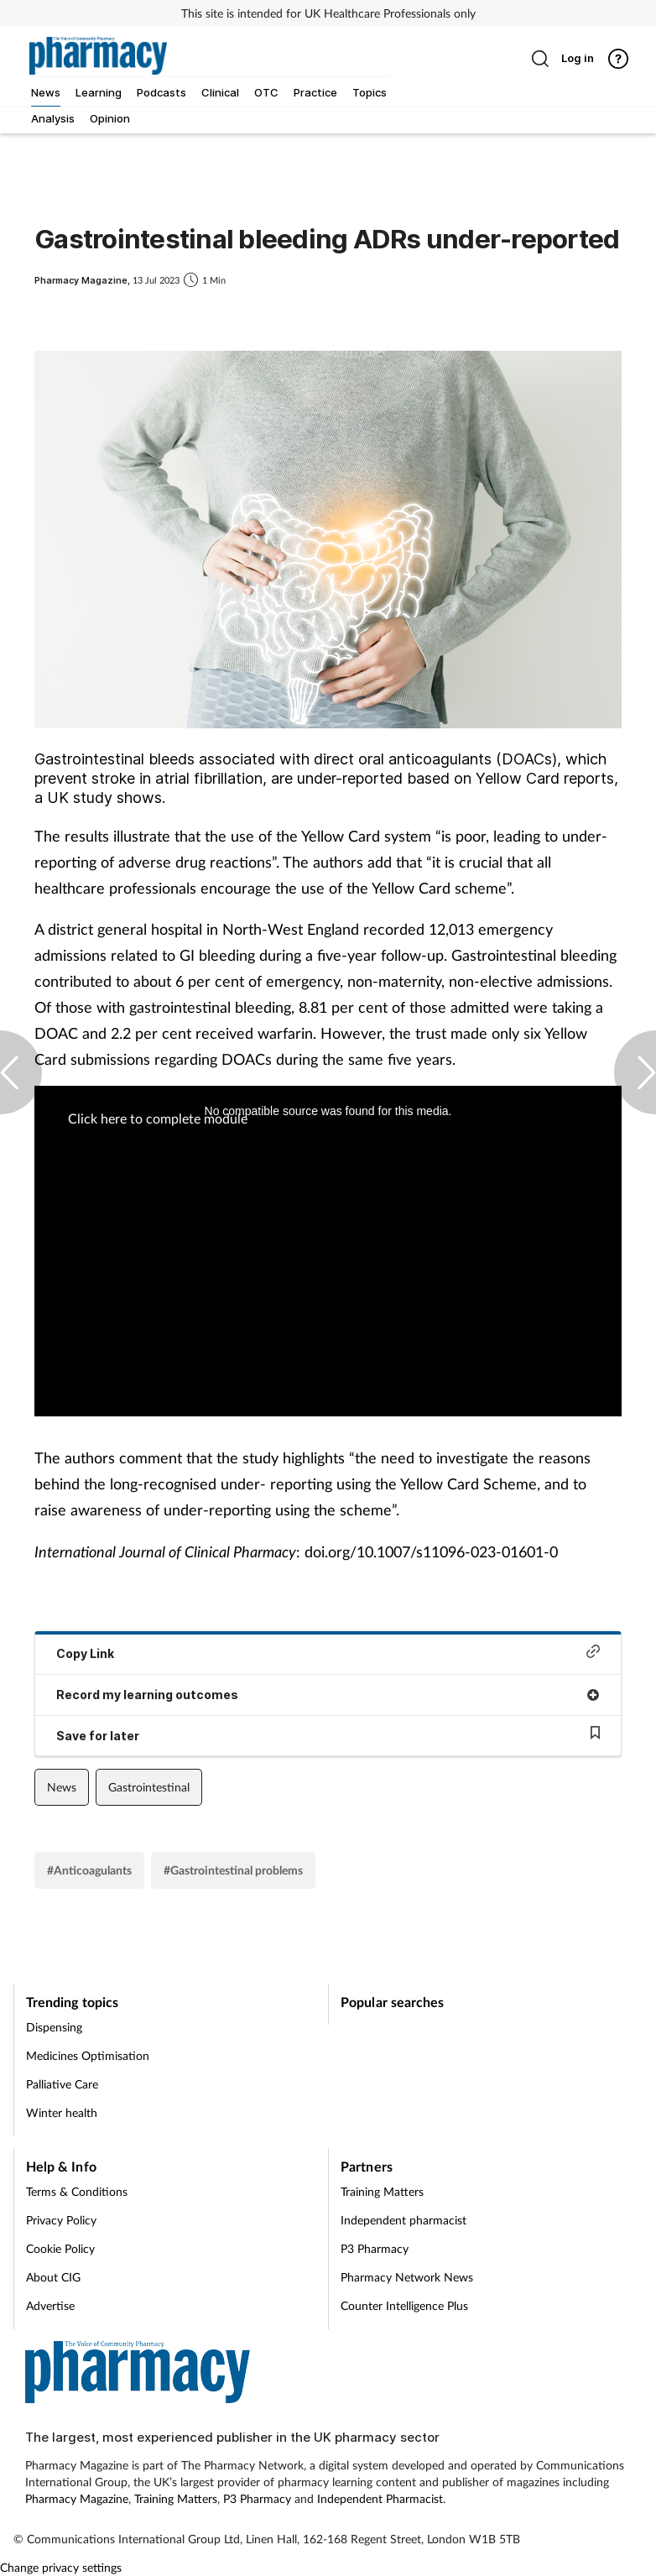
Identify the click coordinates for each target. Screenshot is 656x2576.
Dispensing (54, 2027)
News (61, 1787)
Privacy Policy (61, 2220)
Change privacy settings (61, 2567)
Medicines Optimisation (87, 2055)
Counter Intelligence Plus (404, 2305)
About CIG (53, 2277)
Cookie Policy (60, 2248)
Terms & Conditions (77, 2191)
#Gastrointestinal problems (233, 1870)
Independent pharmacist (403, 2220)
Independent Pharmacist (380, 2498)
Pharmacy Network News (407, 2277)
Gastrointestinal (149, 1787)
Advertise (50, 2305)
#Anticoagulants (89, 1870)
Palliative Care (62, 2084)
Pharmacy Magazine (76, 2498)
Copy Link (328, 1653)
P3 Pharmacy (375, 2248)
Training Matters (382, 2191)
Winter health (61, 2112)
